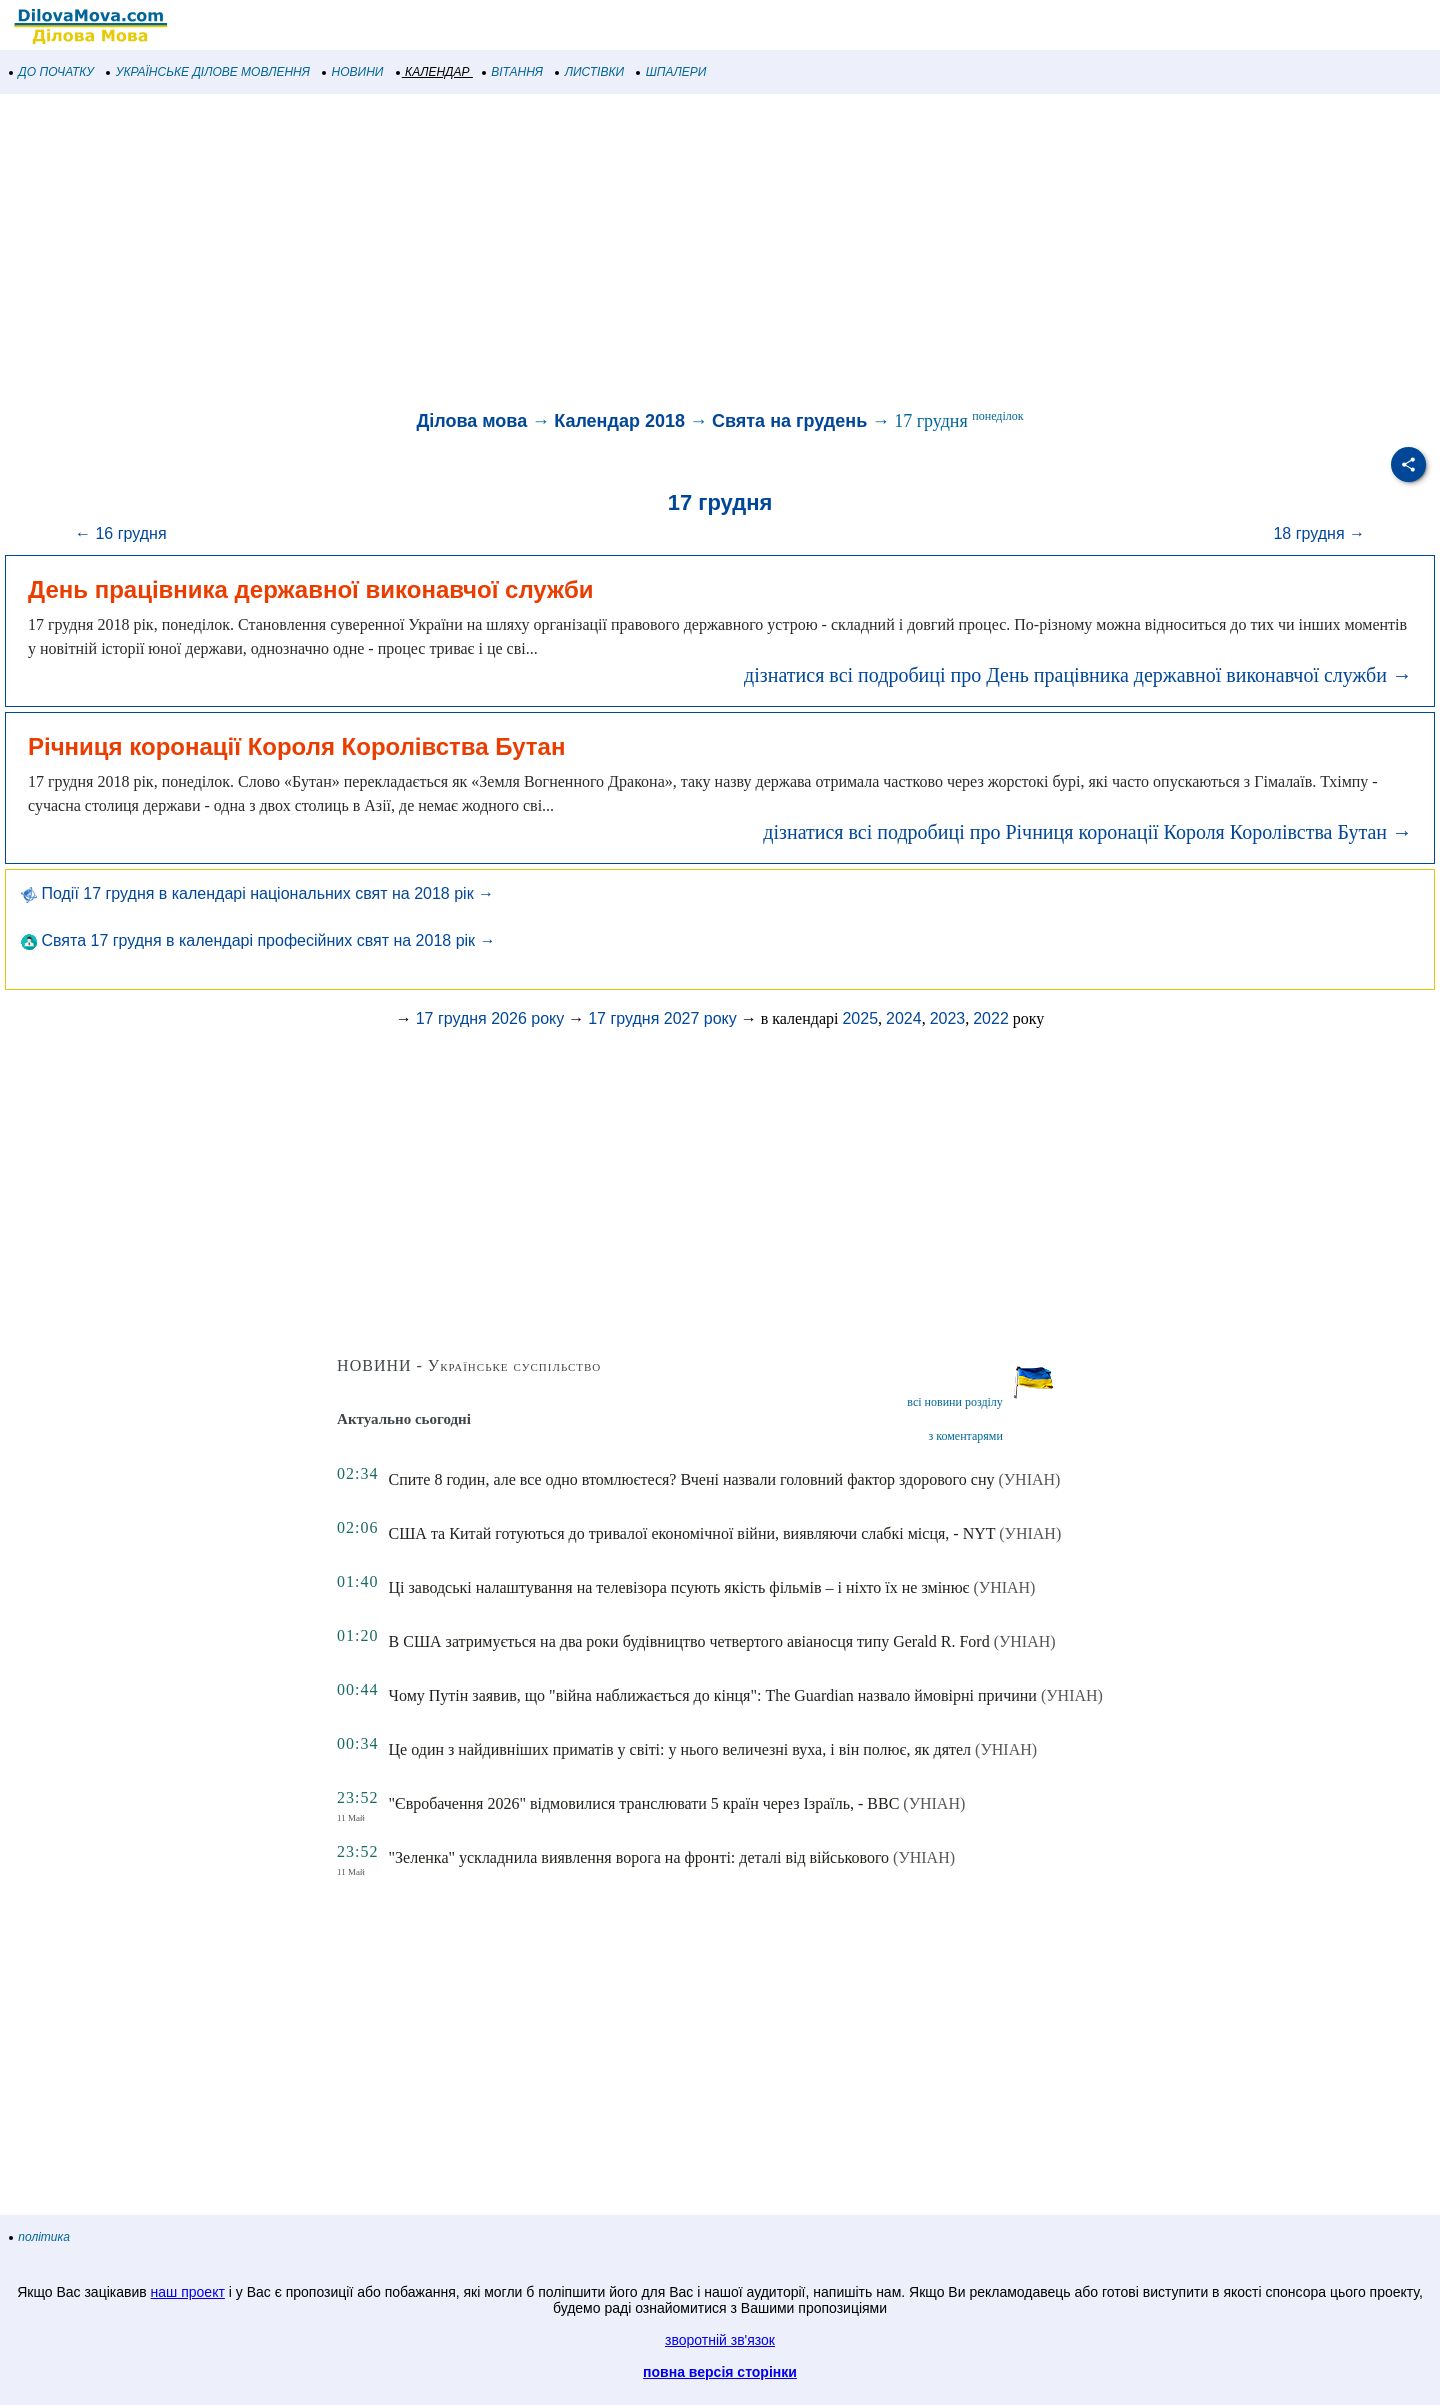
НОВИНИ (353, 72)
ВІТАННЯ (513, 72)
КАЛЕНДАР (433, 72)
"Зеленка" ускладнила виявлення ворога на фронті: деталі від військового (639, 1857)
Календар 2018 (619, 421)
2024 (904, 1018)
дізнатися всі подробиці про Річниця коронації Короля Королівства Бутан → (1087, 832)
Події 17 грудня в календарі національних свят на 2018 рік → (257, 893)
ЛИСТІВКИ (590, 72)
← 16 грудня (121, 533)
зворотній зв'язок (720, 2340)
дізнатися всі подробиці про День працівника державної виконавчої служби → (1078, 675)
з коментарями (966, 1436)
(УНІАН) (1029, 1479)
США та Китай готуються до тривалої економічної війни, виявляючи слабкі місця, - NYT (692, 1533)
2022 (991, 1018)
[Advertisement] (600, 254)
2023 (948, 1018)
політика (40, 2237)
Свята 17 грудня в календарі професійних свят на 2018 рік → (258, 940)
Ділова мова (471, 421)
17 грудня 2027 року (662, 1018)
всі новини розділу (955, 1402)
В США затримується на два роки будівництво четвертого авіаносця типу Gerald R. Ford (689, 1641)
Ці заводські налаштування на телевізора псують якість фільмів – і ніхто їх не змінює (679, 1587)
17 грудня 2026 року (490, 1018)
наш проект (188, 2292)
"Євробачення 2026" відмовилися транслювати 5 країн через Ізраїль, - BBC (644, 1803)
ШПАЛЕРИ (671, 72)
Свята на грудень (789, 421)
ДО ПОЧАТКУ (52, 72)
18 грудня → (1319, 533)
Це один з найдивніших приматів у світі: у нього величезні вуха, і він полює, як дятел (680, 1749)
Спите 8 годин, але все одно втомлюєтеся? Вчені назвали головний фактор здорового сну (692, 1479)
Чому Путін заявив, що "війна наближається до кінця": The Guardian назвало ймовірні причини (713, 1695)
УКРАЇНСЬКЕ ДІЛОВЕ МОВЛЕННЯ (208, 72)
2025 (860, 1018)
